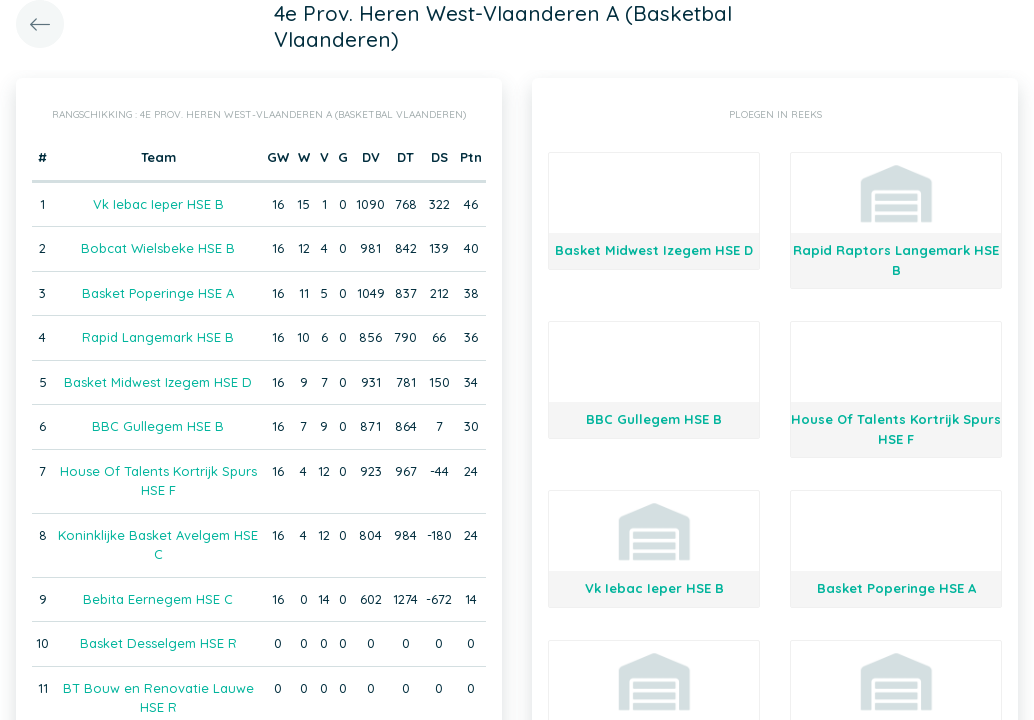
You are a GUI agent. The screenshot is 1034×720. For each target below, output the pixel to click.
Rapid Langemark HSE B (158, 337)
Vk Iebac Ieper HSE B (158, 204)
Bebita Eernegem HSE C (158, 599)
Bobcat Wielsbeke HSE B (158, 248)
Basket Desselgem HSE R (158, 643)
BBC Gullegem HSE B (158, 426)
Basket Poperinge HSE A (158, 293)
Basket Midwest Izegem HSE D (158, 382)
